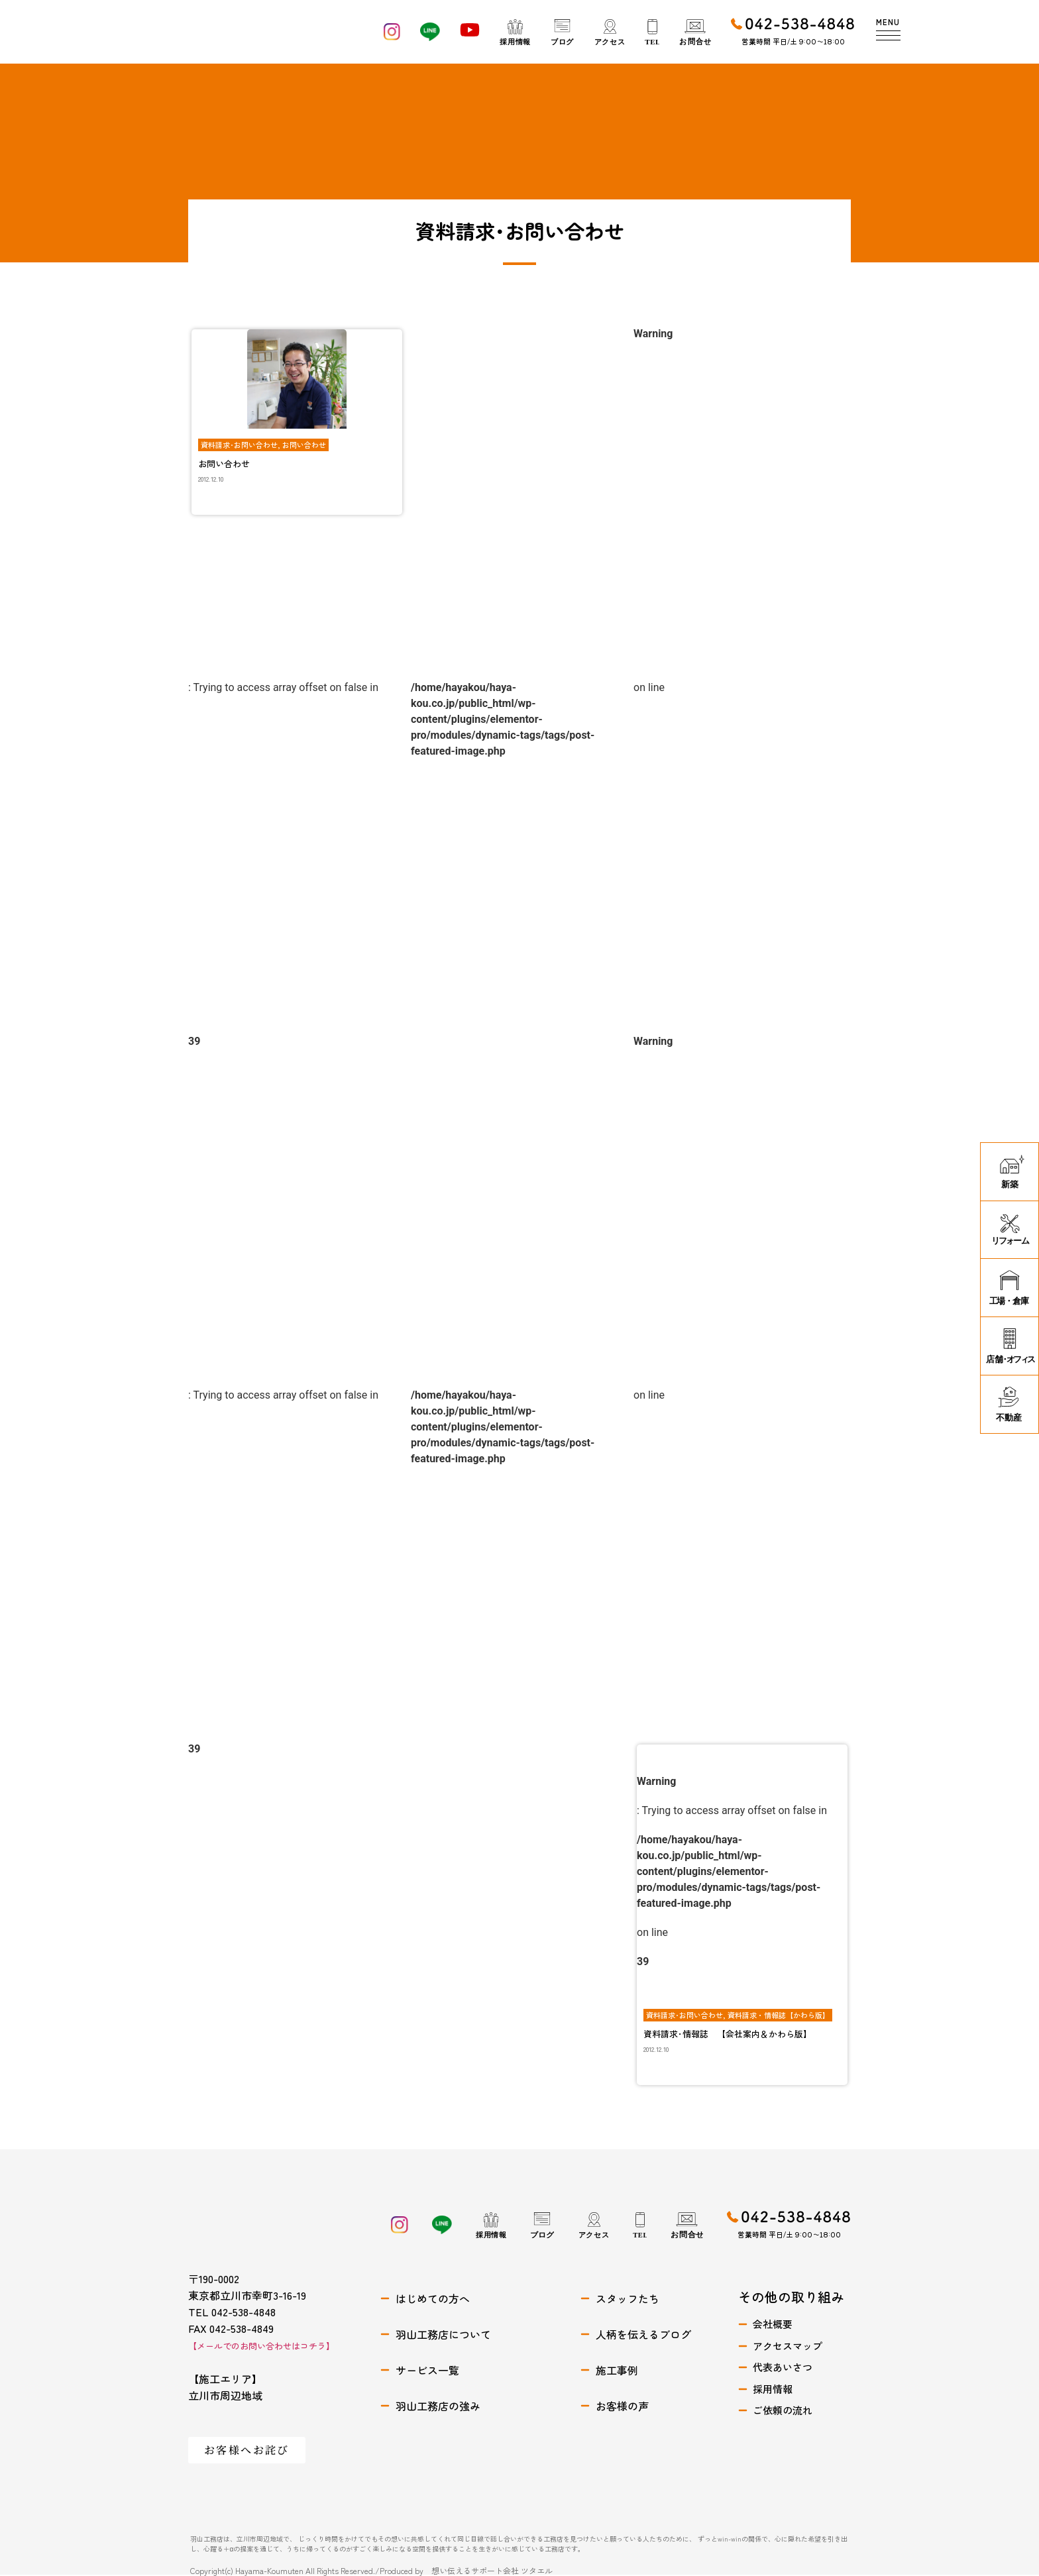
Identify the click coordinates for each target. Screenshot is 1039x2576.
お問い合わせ (304, 444)
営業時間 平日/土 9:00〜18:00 (793, 41)
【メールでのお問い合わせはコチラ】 (261, 2345)
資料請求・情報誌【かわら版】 (779, 2015)
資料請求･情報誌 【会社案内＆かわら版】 (727, 2033)
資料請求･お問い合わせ (239, 444)
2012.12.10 (210, 479)
